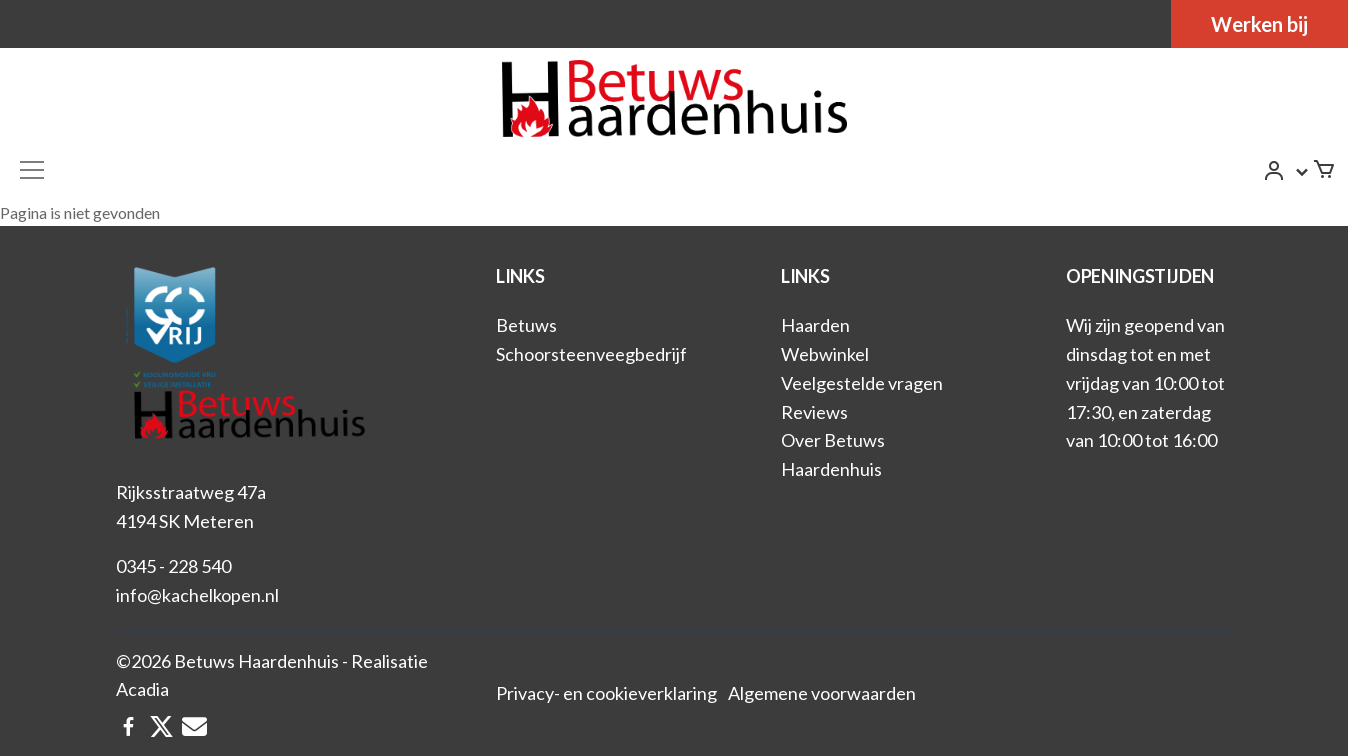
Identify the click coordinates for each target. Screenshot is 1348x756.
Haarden (815, 325)
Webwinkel (825, 354)
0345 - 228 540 (173, 566)
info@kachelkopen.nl (197, 595)
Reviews (814, 412)
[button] (1287, 172)
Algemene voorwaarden (822, 693)
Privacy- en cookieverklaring (606, 693)
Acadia (142, 689)
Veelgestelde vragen (862, 383)
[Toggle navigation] (32, 170)
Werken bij (1259, 24)
